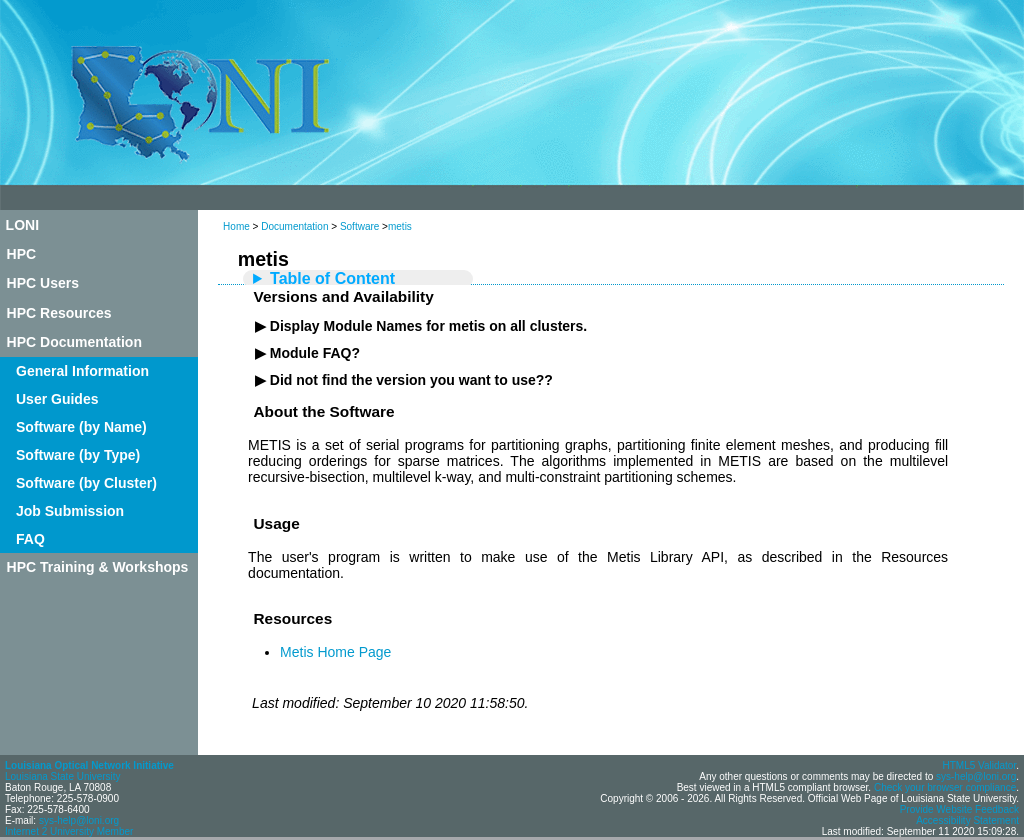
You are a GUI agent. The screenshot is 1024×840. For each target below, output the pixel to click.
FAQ (30, 539)
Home (236, 226)
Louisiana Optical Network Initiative (89, 765)
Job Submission (70, 511)
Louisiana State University (63, 776)
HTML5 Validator (979, 765)
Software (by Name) (81, 427)
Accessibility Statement (967, 820)
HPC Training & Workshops (98, 567)
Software (359, 226)
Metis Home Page (335, 652)
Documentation (294, 226)
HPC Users (43, 283)
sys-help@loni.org (79, 820)
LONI (22, 225)
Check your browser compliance (945, 787)
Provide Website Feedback (959, 809)
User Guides (57, 399)
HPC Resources (59, 313)
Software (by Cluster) (86, 483)
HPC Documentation (74, 342)
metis (400, 226)
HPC (22, 254)
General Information (82, 371)
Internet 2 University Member (69, 831)
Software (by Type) (78, 455)
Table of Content (332, 278)
